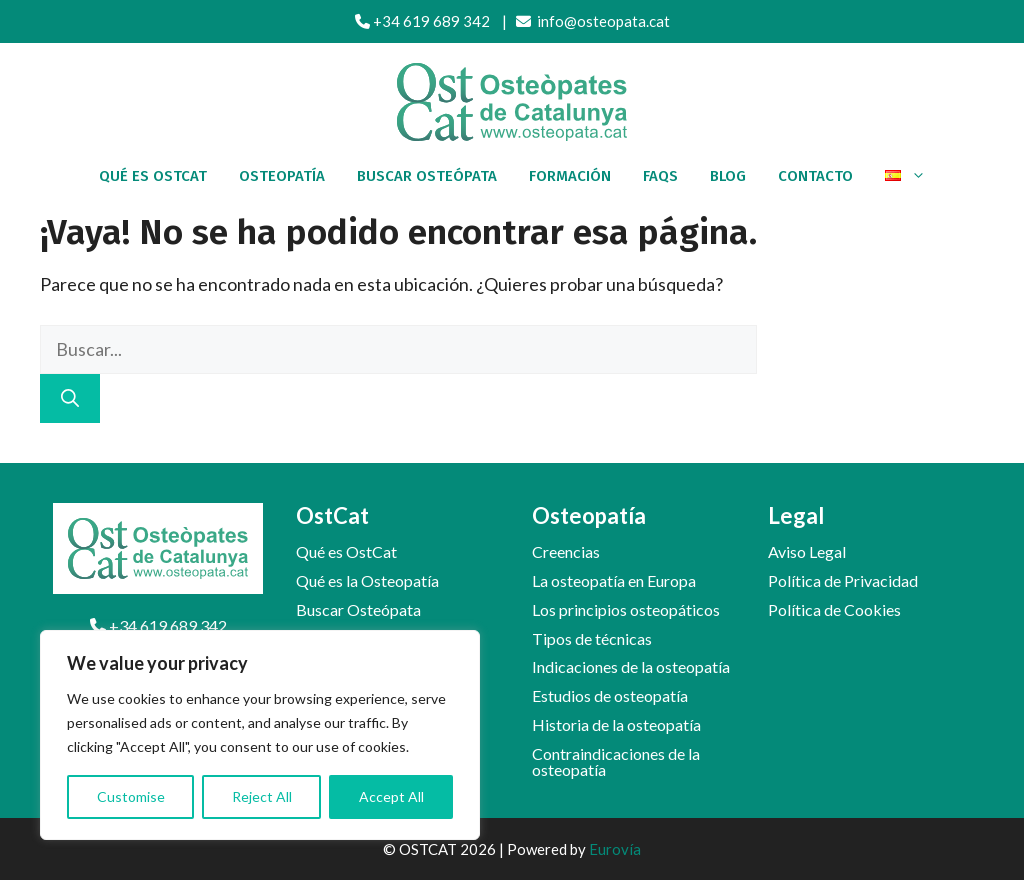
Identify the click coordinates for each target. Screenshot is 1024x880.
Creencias (566, 551)
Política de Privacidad (843, 580)
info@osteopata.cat (593, 21)
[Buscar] (70, 398)
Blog (728, 176)
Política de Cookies (834, 609)
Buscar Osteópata (358, 609)
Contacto (815, 176)
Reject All (262, 796)
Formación (570, 176)
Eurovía (615, 849)
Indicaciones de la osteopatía (631, 666)
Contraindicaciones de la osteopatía (616, 761)
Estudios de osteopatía (610, 695)
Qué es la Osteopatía (367, 580)
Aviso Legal (807, 551)
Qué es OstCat (153, 176)
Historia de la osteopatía (616, 724)
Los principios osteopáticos (626, 609)
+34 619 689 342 (422, 21)
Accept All (391, 796)
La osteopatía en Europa (614, 580)
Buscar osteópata (427, 176)
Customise (131, 796)
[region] (260, 735)
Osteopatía (282, 176)
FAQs (660, 176)
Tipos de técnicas (592, 638)
